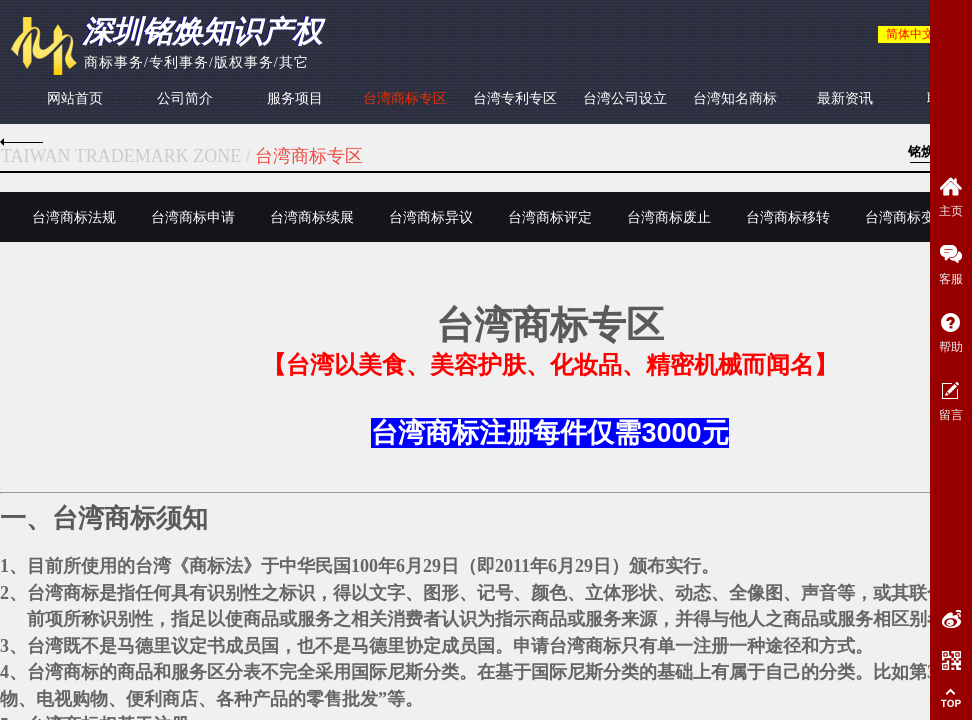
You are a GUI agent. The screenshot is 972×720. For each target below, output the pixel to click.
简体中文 (910, 34)
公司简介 (185, 98)
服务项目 (295, 98)
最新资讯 (845, 98)
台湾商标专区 (405, 98)
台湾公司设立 (625, 98)
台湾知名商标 (735, 98)
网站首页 (75, 98)
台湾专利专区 (515, 98)
